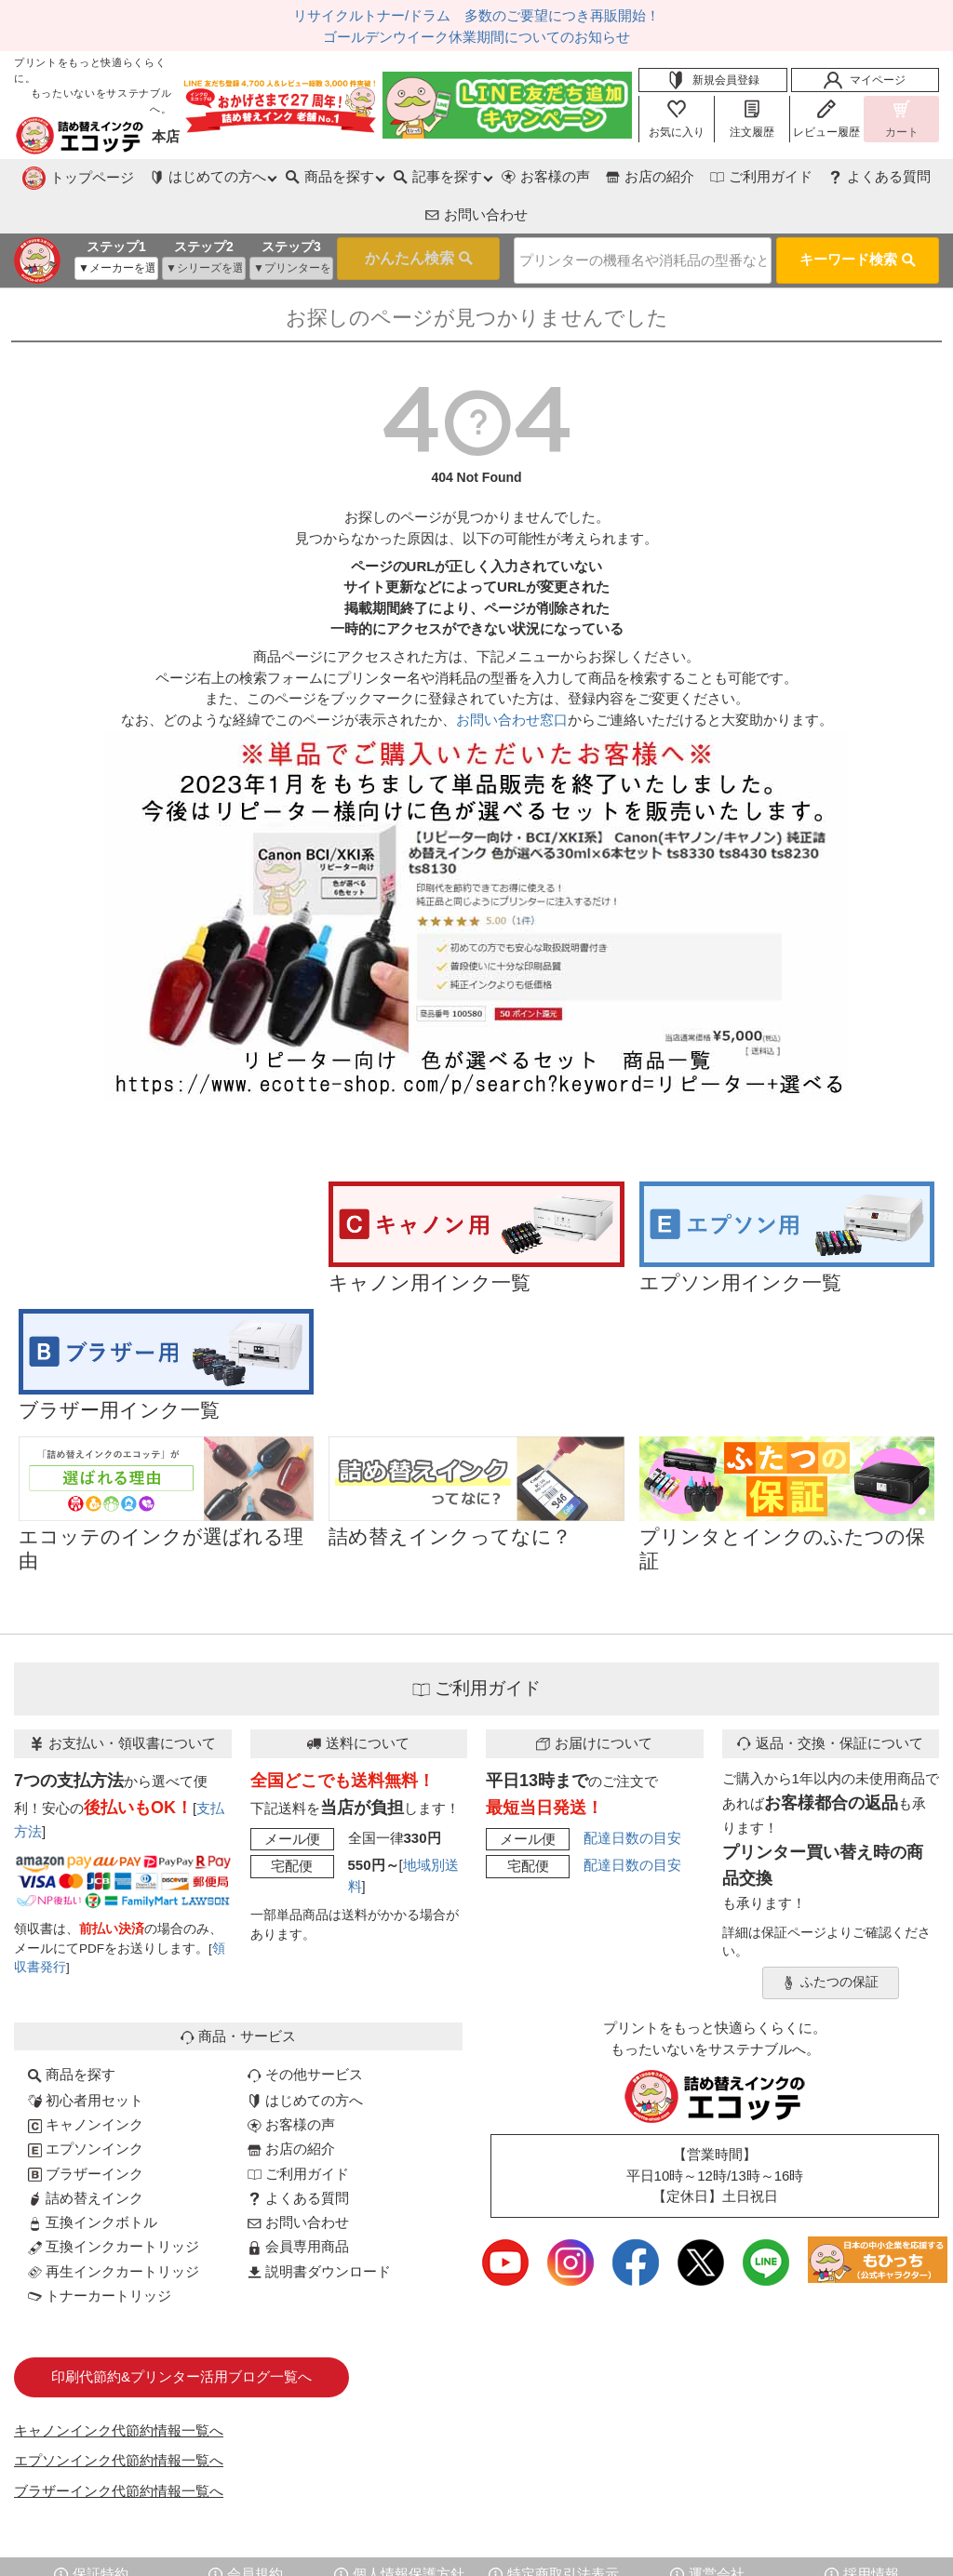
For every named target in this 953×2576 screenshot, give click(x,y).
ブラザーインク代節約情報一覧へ (118, 2448)
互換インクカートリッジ (113, 2203)
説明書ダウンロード (319, 2228)
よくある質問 (759, 176)
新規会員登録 (712, 80)
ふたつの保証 (830, 1939)
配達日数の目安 (632, 1795)
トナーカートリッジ (99, 2253)
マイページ (865, 80)
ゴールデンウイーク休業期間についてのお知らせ (476, 37)
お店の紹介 (528, 176)
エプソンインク (85, 2106)
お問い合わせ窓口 (512, 677)
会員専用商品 (298, 2203)
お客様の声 (422, 176)
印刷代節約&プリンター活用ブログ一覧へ (181, 2334)
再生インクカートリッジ (113, 2228)
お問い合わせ (879, 176)
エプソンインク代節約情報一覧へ (118, 2417)
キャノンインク (85, 2081)
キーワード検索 (857, 219)
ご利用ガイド (640, 176)
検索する (388, 220)
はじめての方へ (305, 2057)
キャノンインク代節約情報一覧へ (118, 2388)
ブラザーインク (85, 2131)
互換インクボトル (92, 2179)
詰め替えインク (85, 2155)
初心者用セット (85, 2057)
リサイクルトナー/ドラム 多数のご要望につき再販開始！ (476, 15)
